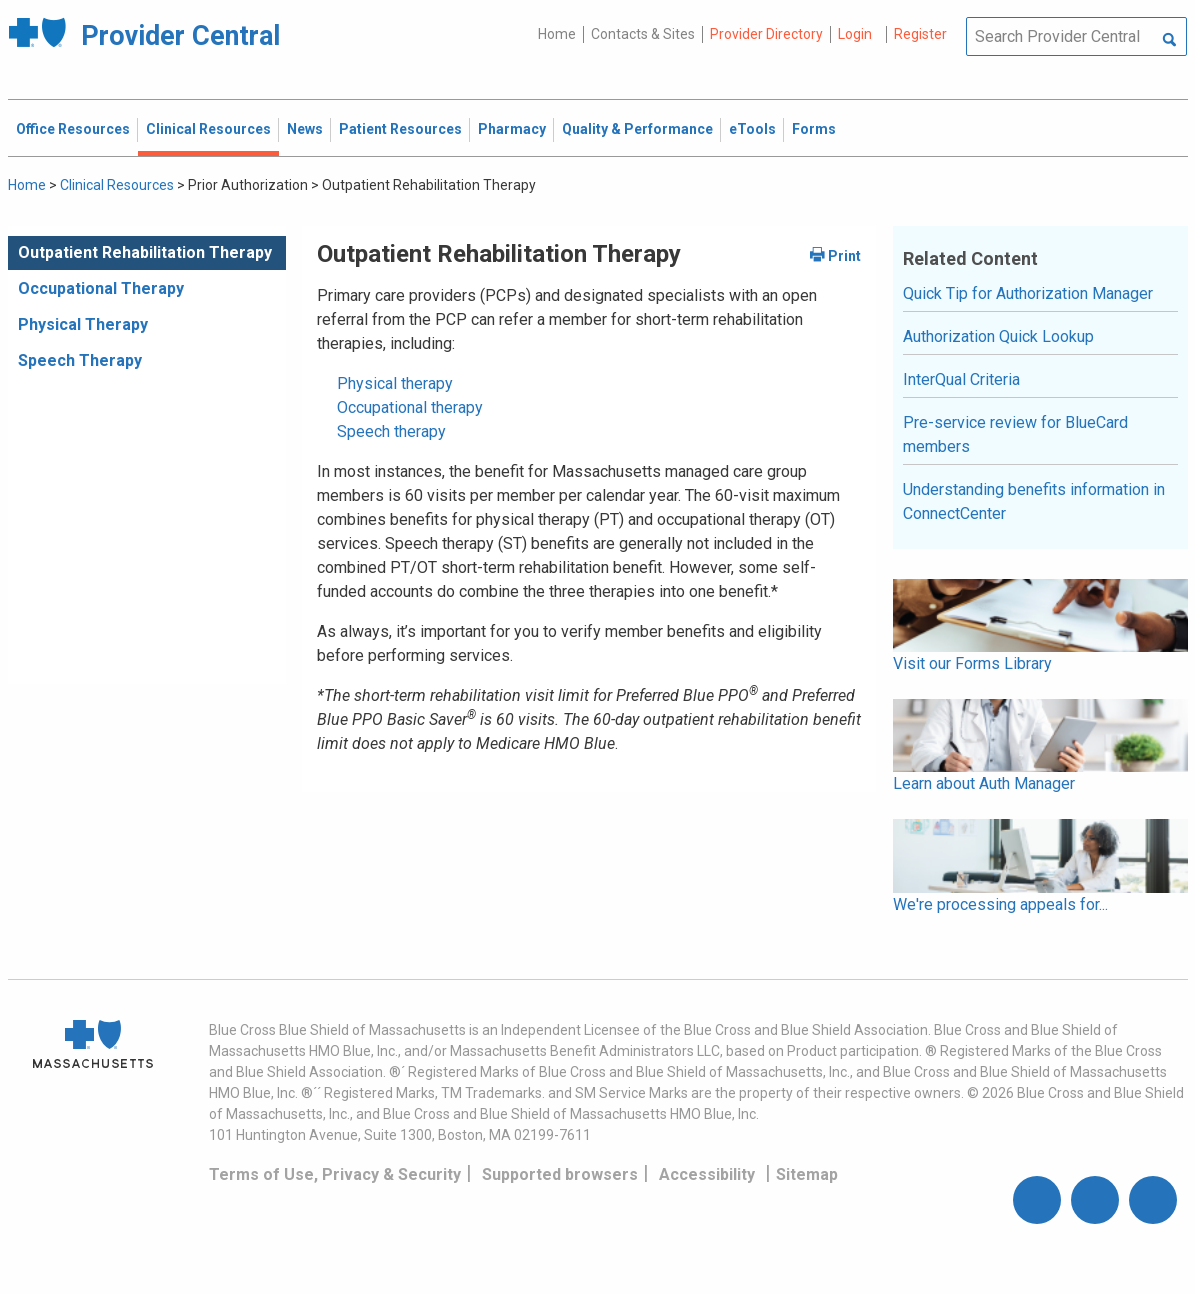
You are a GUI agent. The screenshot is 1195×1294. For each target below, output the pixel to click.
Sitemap (807, 1174)
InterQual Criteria (961, 379)
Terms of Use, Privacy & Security (335, 1174)
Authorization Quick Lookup (998, 336)
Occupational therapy (410, 407)
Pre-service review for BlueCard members (1015, 434)
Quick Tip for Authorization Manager (1028, 293)
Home (557, 34)
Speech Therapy (80, 360)
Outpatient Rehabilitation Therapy (145, 252)
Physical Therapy (83, 324)
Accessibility (707, 1174)
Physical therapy (395, 383)
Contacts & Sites (643, 34)
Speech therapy (391, 431)
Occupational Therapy (101, 288)
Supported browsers (560, 1174)
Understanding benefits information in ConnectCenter (1034, 501)
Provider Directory (766, 34)
